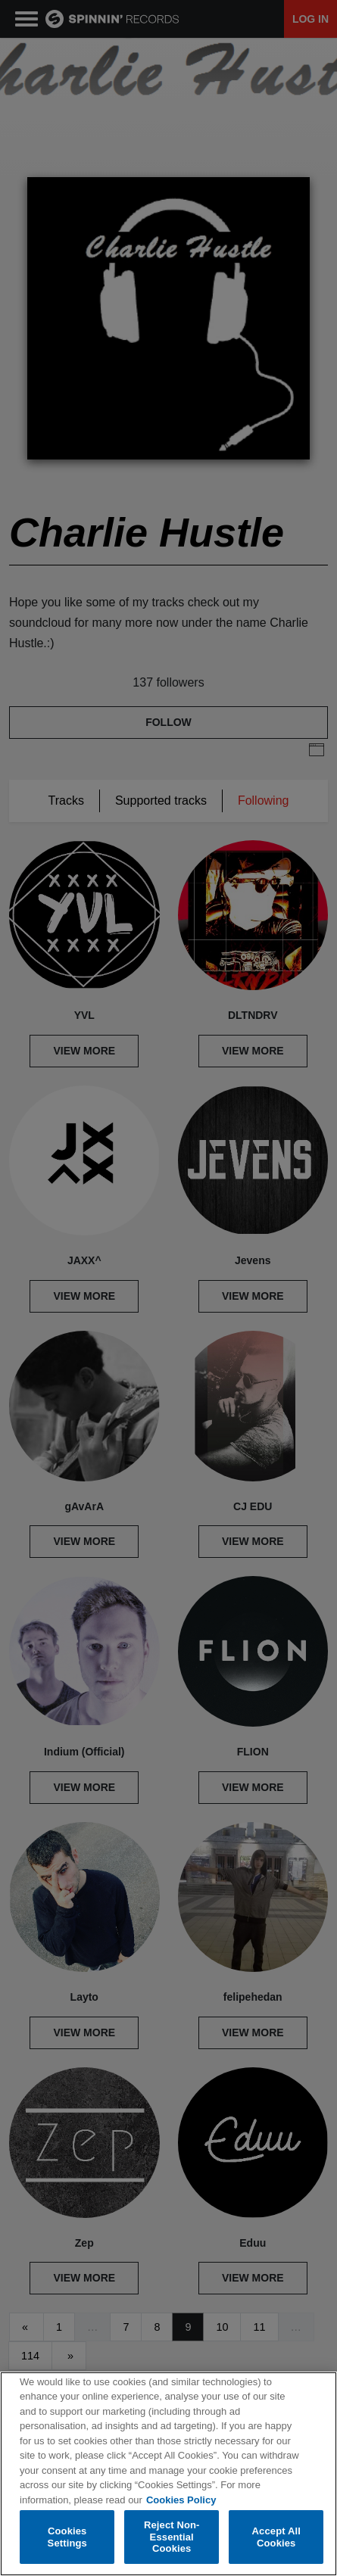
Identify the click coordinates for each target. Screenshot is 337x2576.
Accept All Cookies (276, 2537)
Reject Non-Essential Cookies (172, 2536)
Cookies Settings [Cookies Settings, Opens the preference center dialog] (67, 2537)
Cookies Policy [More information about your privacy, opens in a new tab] (181, 2500)
